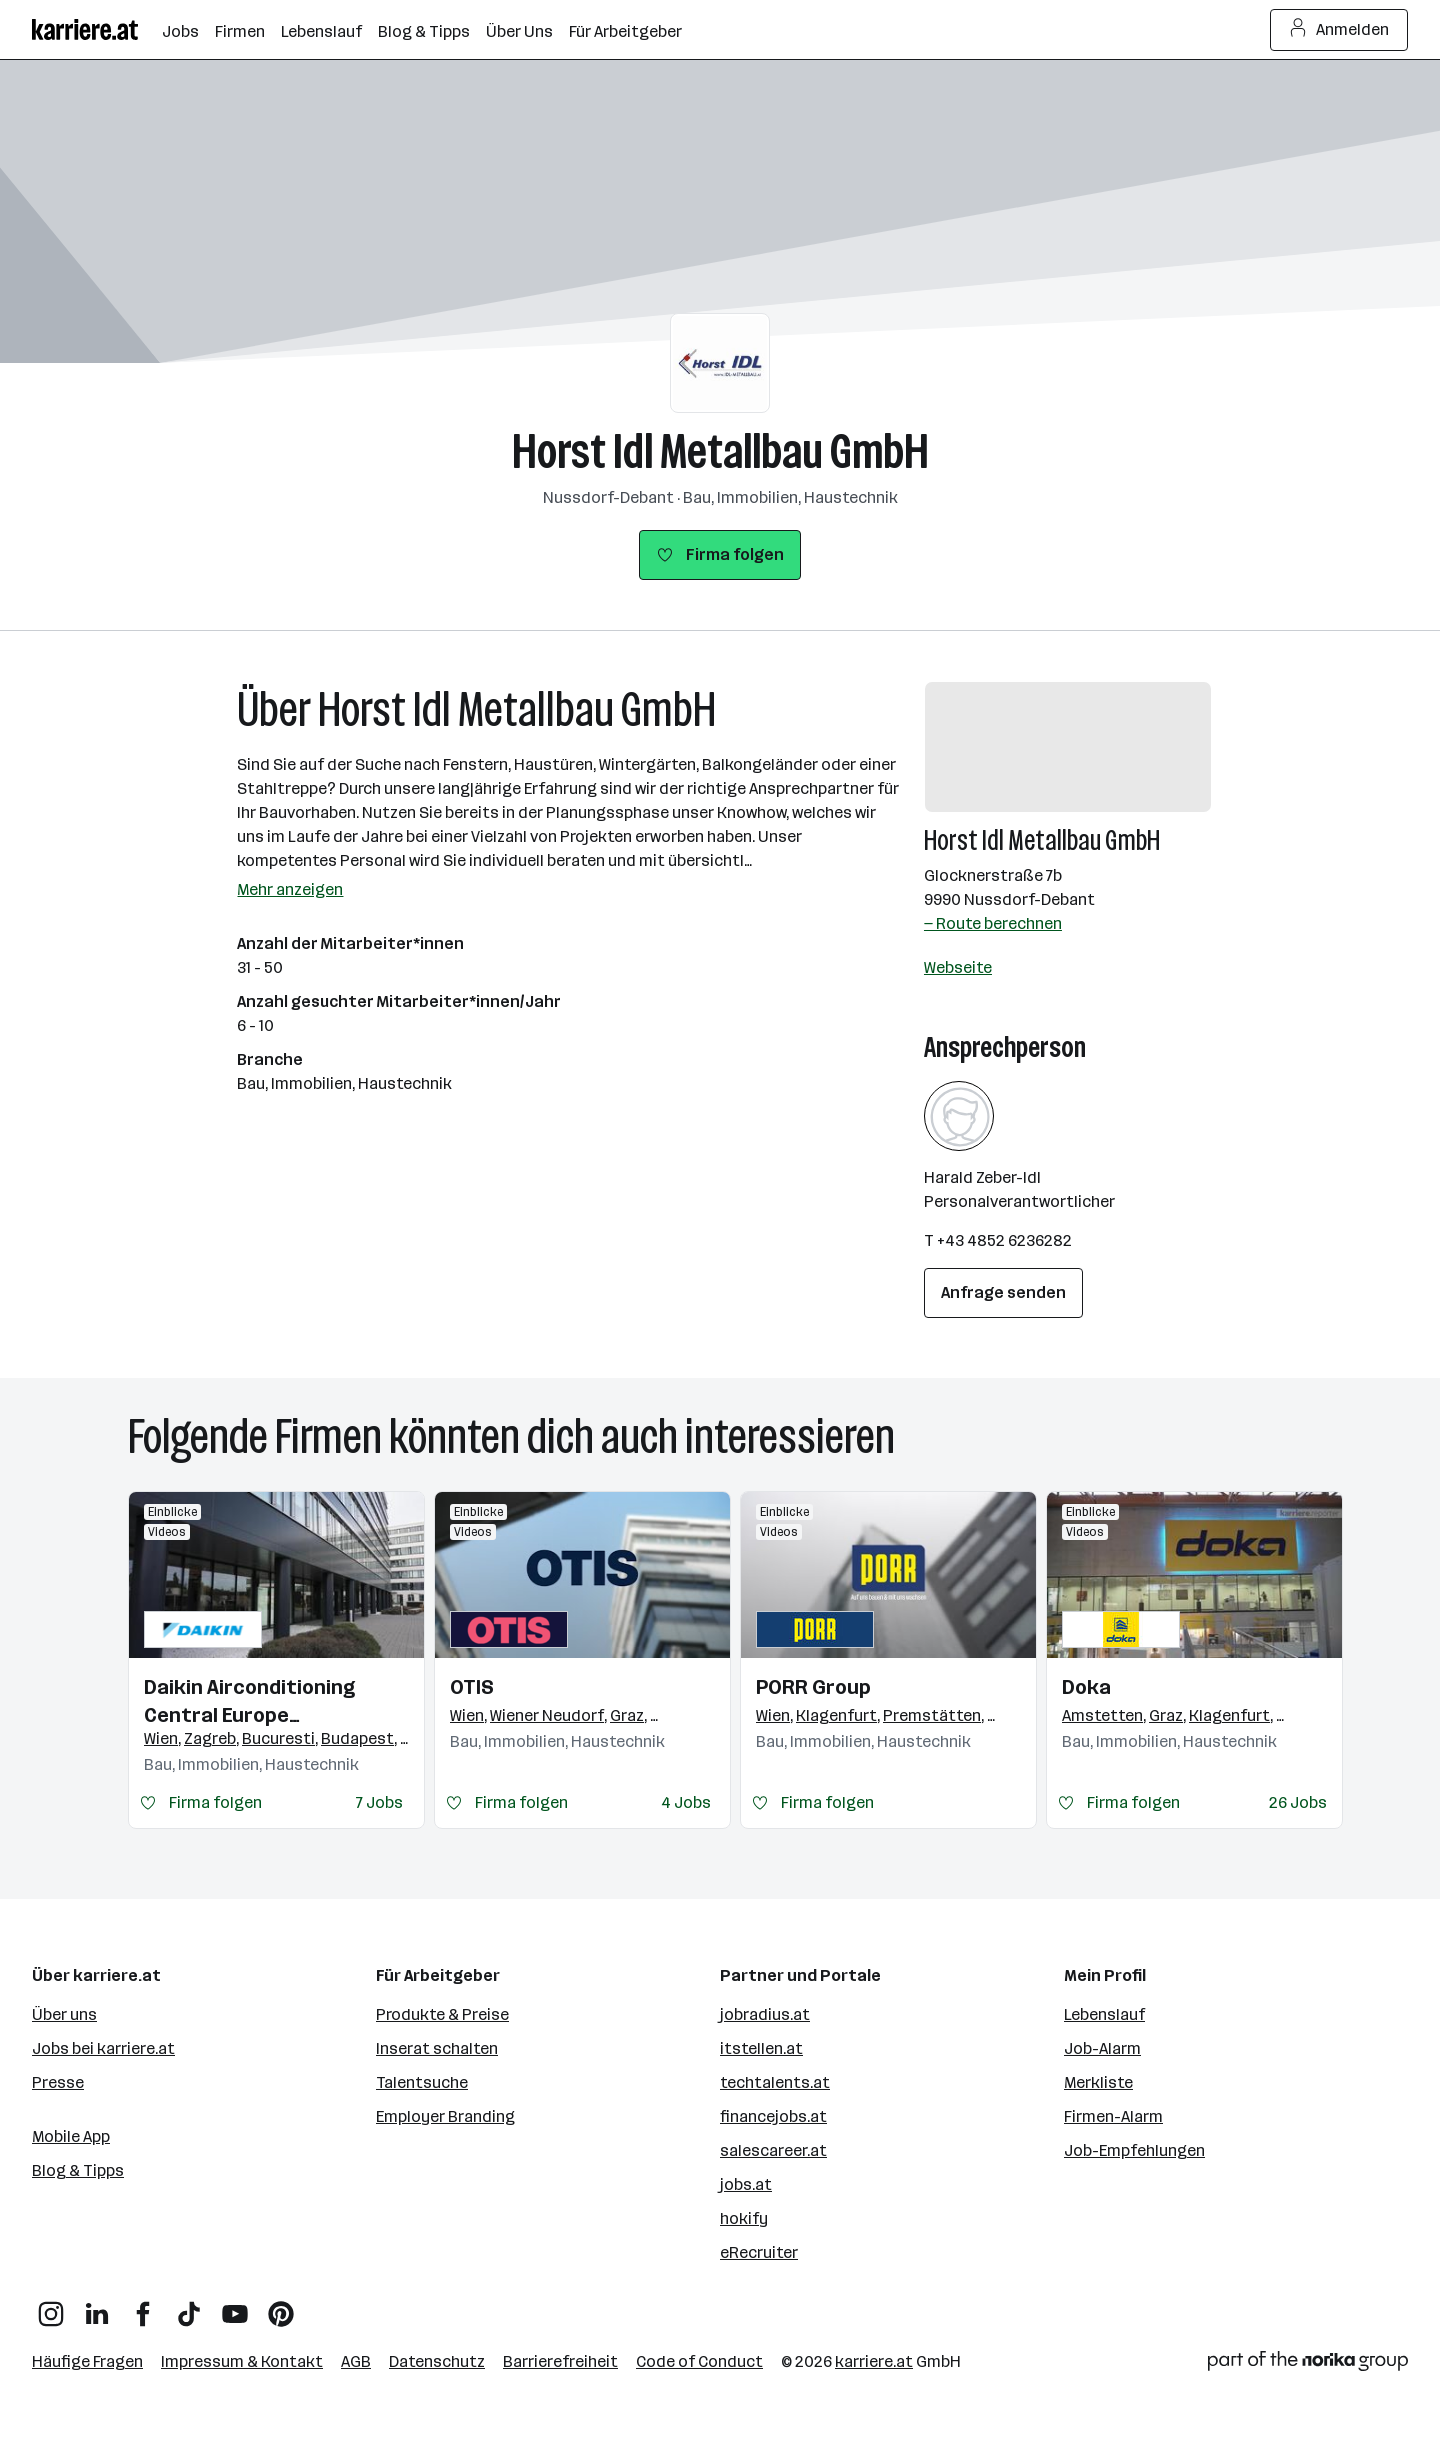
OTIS (472, 1687)
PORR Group (813, 1687)
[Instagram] (51, 2306)
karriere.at (874, 2361)
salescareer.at (773, 2150)
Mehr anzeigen (290, 889)
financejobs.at (773, 2116)
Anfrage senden (1003, 1292)
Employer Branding (445, 2116)
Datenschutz (437, 2361)
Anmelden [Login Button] (1339, 30)
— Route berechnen (993, 923)
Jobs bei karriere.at (103, 2048)
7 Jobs (379, 1802)
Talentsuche (422, 2082)
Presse (58, 2082)
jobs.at (746, 2184)
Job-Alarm (1102, 2048)
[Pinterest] (281, 2306)
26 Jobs (1298, 1802)
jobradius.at (765, 2014)
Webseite (958, 967)
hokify (744, 2218)
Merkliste (1098, 2082)
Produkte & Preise (442, 2014)
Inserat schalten (437, 2048)
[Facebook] (143, 2306)
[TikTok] (189, 2306)
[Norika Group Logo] (1308, 2364)
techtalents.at (775, 2082)
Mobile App (71, 2136)
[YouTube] (235, 2306)
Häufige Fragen (87, 2361)
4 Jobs (686, 1802)
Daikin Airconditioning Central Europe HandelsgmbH (249, 1702)
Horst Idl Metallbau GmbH (720, 451)
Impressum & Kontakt (242, 2361)
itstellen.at (761, 2048)
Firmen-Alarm (1113, 2116)
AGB (356, 2361)
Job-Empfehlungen (1134, 2150)
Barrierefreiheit (560, 2361)
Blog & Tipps (78, 2170)
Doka (1086, 1687)
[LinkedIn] (97, 2306)
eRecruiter (759, 2252)
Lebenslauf (1104, 2014)
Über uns (64, 2014)
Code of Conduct (699, 2361)
